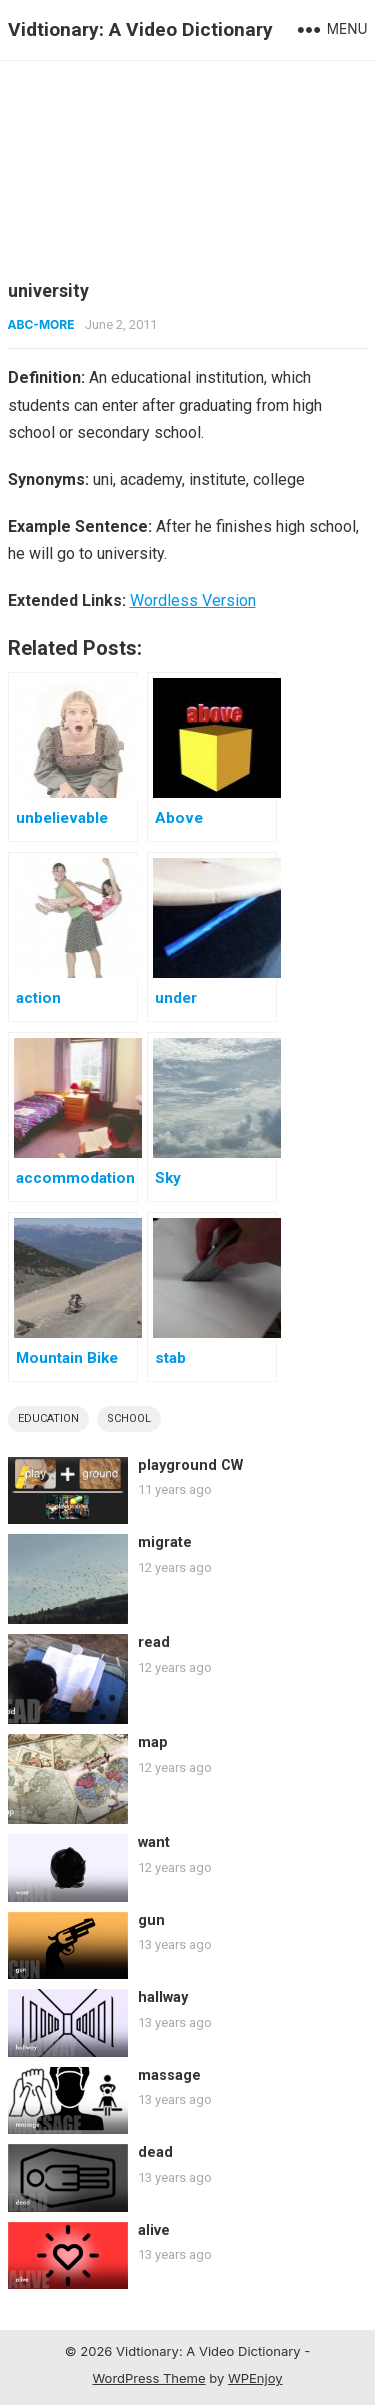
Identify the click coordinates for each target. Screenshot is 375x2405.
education (48, 1418)
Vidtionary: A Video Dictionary (140, 29)
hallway (163, 1997)
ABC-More (41, 324)
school (129, 1418)
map (153, 1742)
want (154, 1842)
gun (151, 1920)
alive (154, 2230)
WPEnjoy (255, 2378)
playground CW (190, 1465)
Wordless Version (193, 600)
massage (169, 2075)
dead (155, 2152)
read (154, 1642)
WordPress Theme (148, 2378)
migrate (165, 1542)
